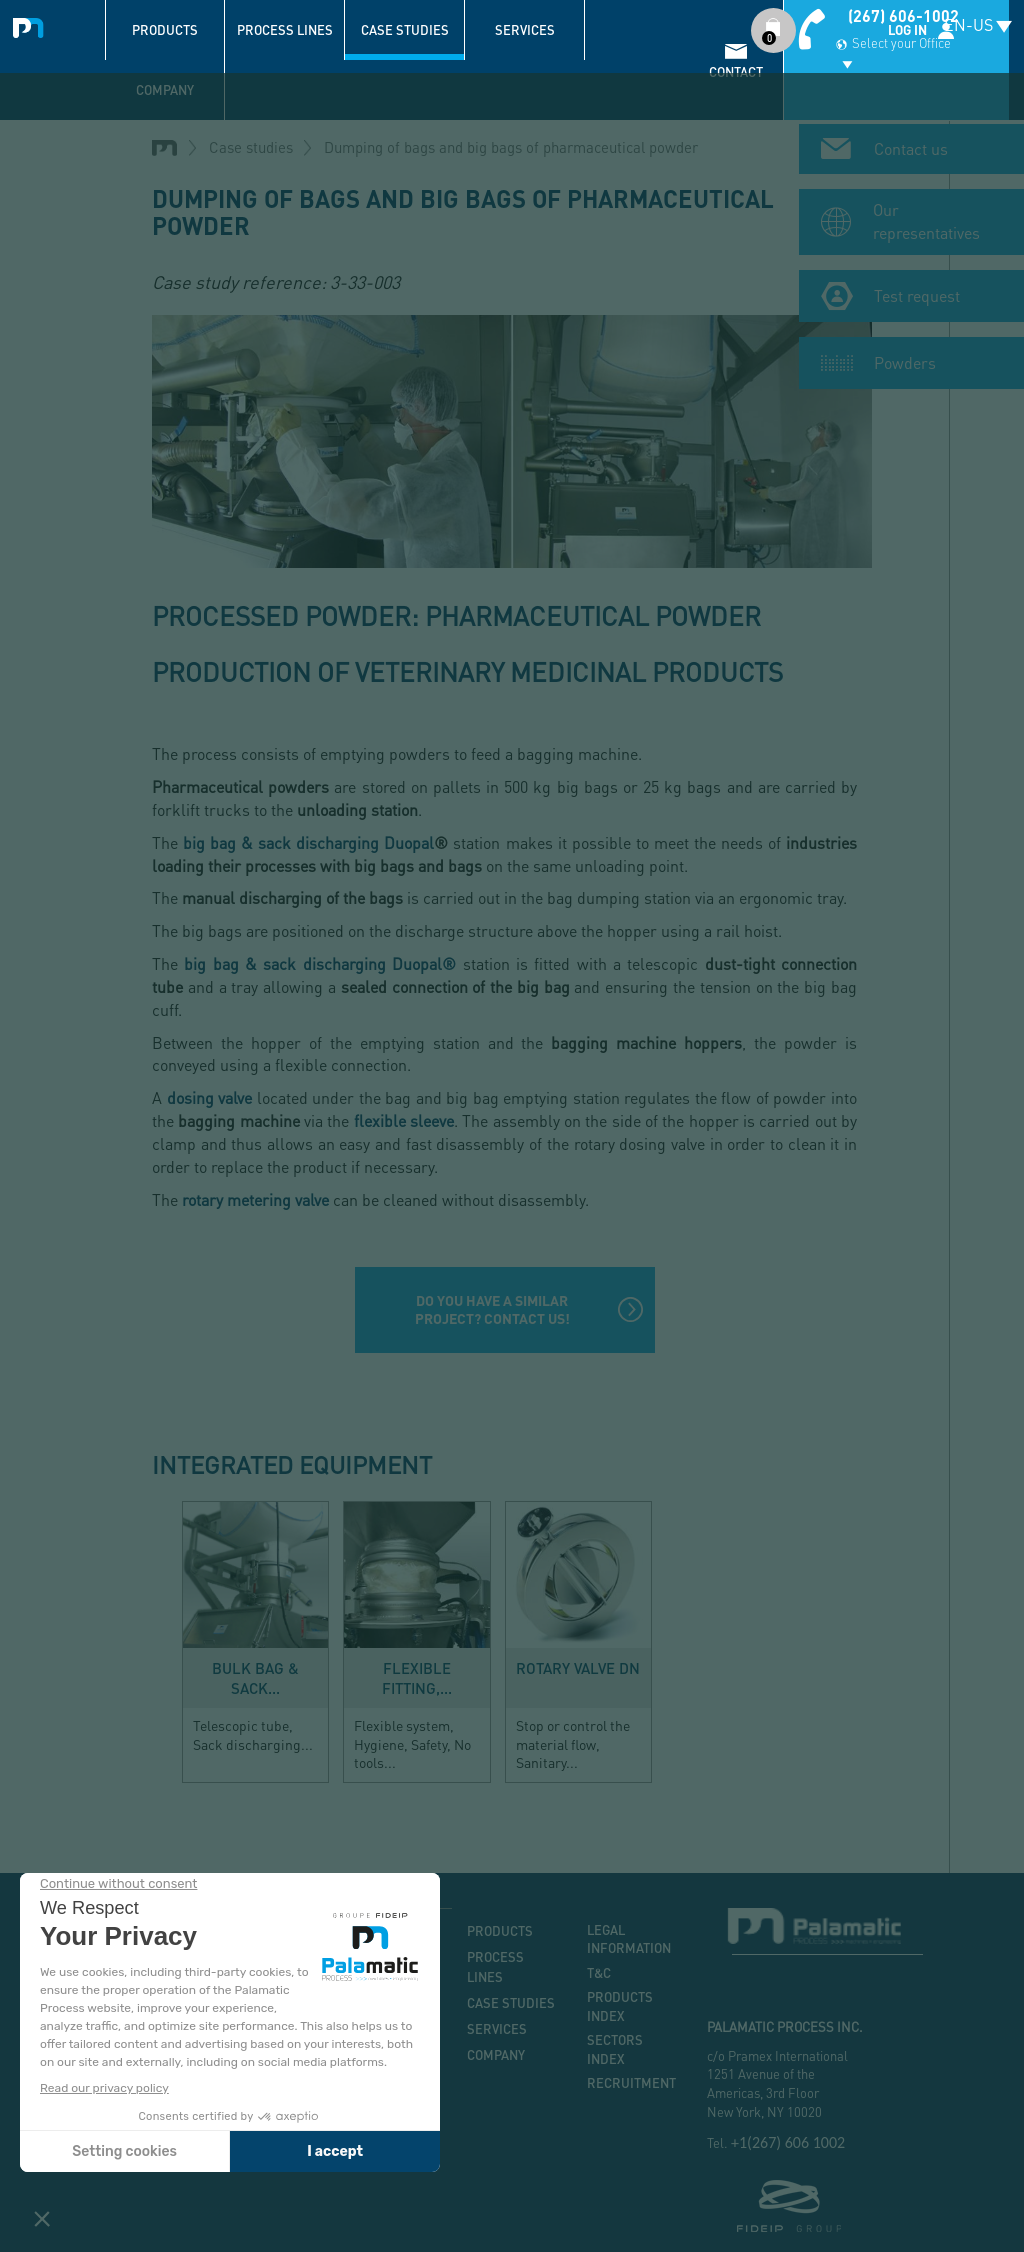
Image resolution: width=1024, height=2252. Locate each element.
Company (165, 90)
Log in (907, 30)
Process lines (285, 30)
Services (525, 30)
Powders (905, 351)
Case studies (405, 30)
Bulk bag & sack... (255, 1678)
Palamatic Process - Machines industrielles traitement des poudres (32, 25)
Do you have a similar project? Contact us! (492, 1309)
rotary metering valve (255, 1199)
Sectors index (615, 2049)
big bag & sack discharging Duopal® (320, 963)
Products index (620, 2006)
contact (736, 72)
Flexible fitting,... (417, 1678)
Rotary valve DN (578, 1668)
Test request (917, 284)
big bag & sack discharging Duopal (308, 842)
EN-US (968, 24)
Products (165, 30)
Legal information (629, 1939)
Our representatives (926, 211)
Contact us (911, 138)
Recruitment (631, 2083)
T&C (599, 1973)
